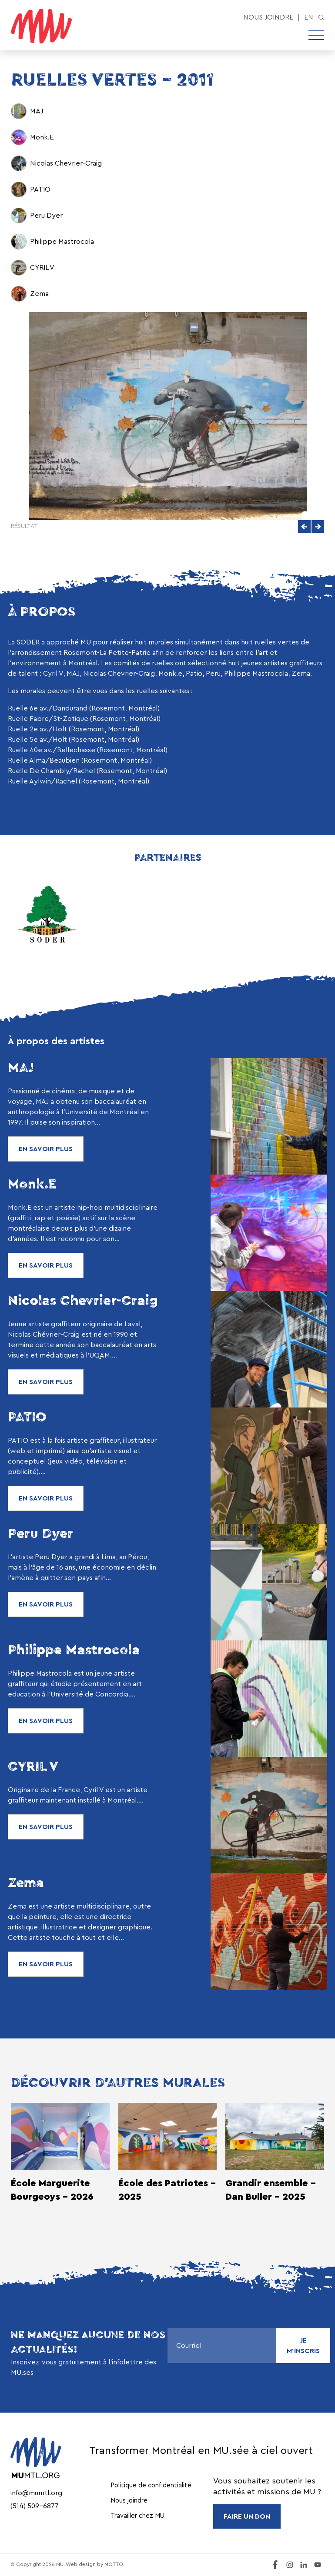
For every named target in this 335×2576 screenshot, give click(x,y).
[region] (167, 745)
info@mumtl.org (36, 2493)
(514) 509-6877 (34, 2506)
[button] (304, 526)
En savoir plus (46, 1148)
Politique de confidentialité (151, 2485)
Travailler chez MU (137, 2516)
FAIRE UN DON (247, 2516)
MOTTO (113, 2564)
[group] (167, 745)
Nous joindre (268, 17)
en (308, 17)
